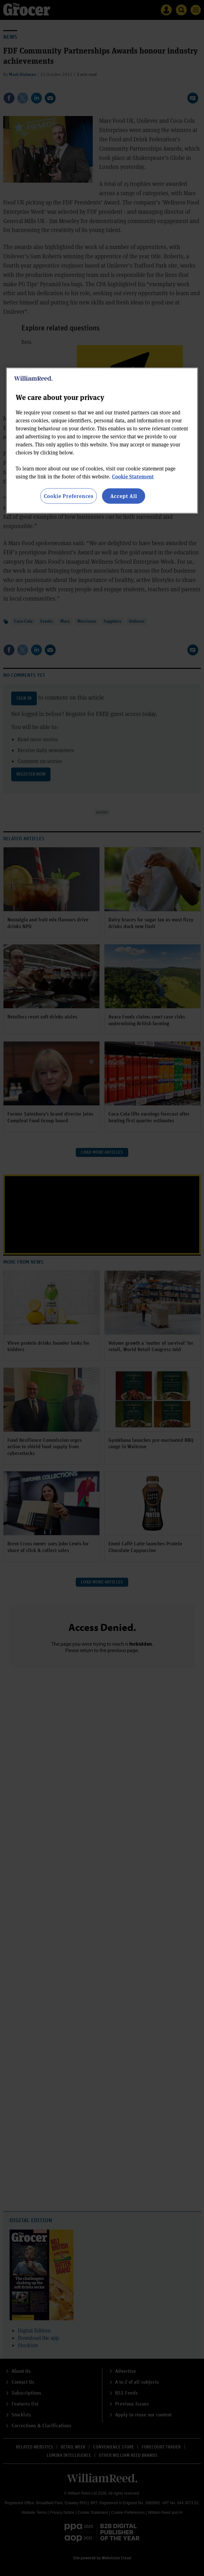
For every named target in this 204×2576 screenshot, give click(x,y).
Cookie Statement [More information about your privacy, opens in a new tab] (133, 476)
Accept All (123, 495)
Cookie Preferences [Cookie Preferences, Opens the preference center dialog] (68, 495)
